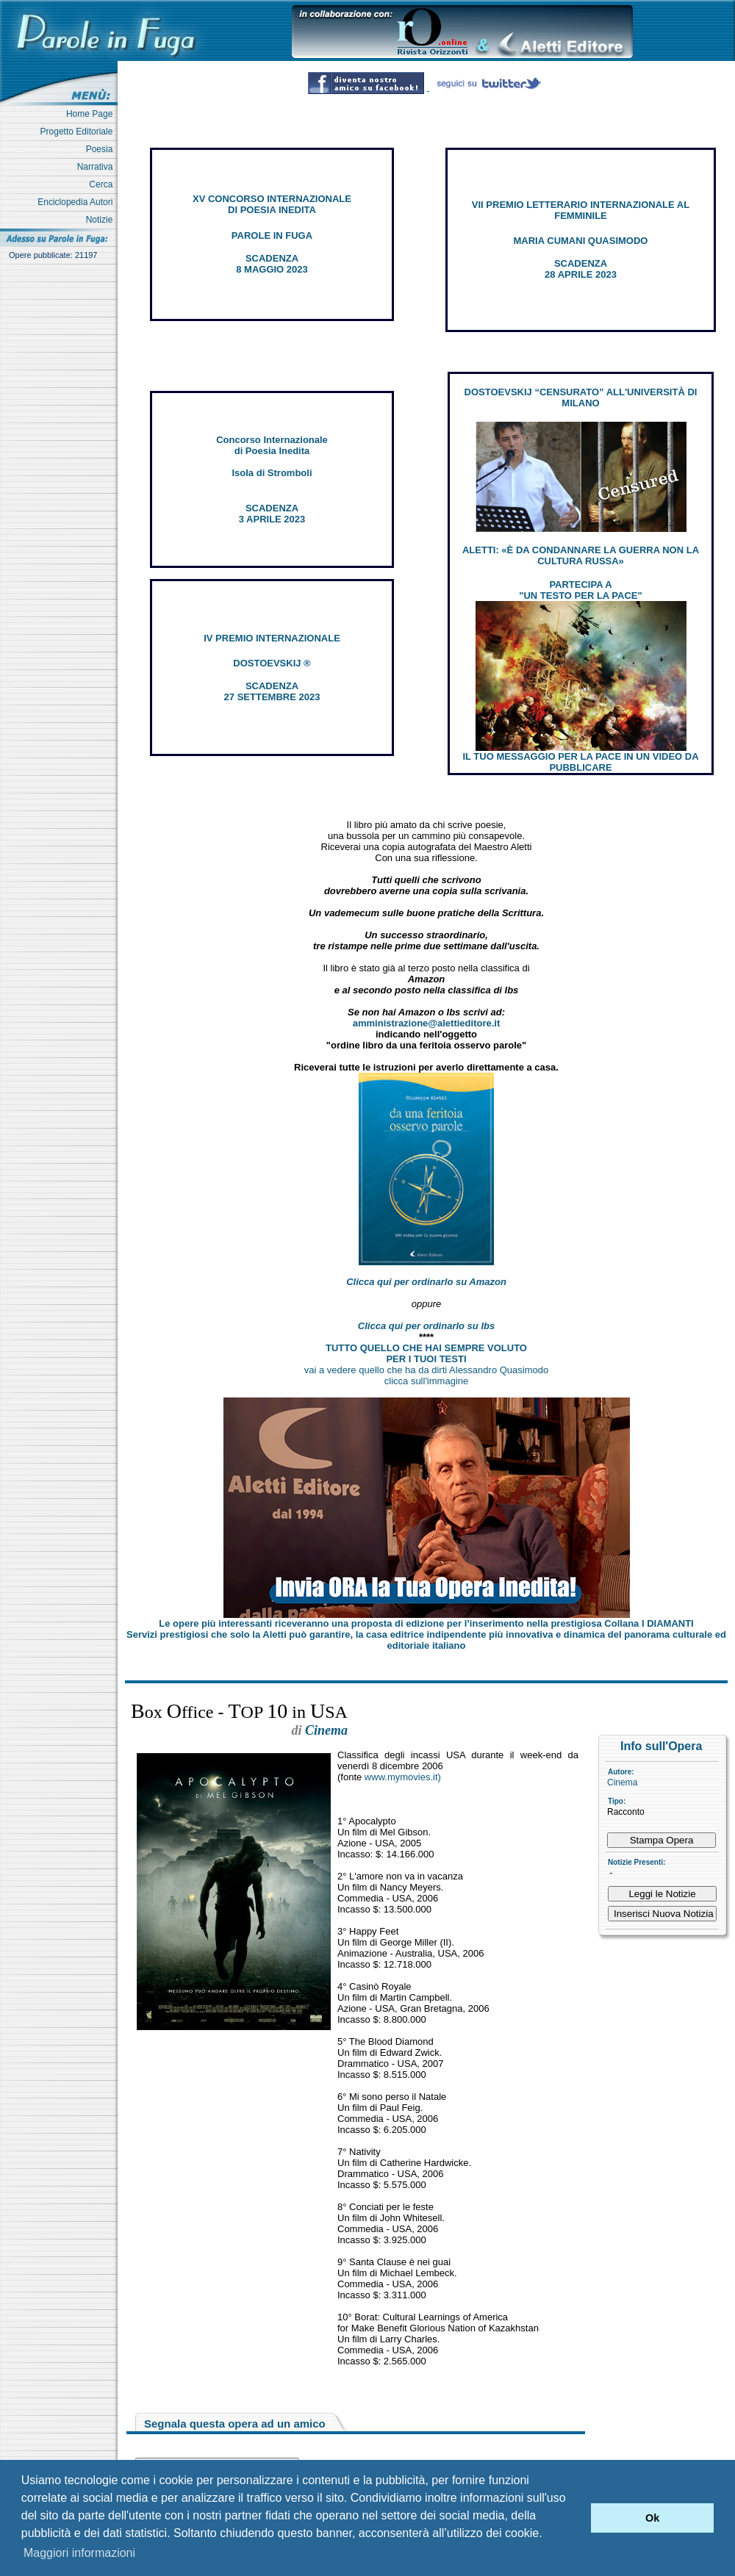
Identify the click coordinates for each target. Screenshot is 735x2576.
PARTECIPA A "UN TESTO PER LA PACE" (580, 590)
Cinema (622, 1782)
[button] (576, 2518)
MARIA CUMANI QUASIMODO (581, 240)
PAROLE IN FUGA (272, 235)
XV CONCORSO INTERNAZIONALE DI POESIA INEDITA (272, 204)
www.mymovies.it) (403, 1776)
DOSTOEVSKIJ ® (271, 663)
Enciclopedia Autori (77, 202)
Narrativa (97, 167)
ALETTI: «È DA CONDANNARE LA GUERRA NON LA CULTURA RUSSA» (580, 555)
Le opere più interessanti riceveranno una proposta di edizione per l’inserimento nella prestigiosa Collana (426, 1623)
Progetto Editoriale (79, 131)
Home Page (92, 114)
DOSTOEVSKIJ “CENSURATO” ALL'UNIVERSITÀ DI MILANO (581, 397)
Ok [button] (652, 2518)
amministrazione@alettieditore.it (427, 1023)
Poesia (102, 149)
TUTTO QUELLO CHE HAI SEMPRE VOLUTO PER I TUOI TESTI (426, 1353)
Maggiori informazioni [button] (79, 2553)
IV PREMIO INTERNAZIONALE (272, 638)
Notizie (102, 220)
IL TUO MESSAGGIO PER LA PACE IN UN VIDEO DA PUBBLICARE (580, 762)
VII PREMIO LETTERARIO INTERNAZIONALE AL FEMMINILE (580, 210)
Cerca (103, 184)
